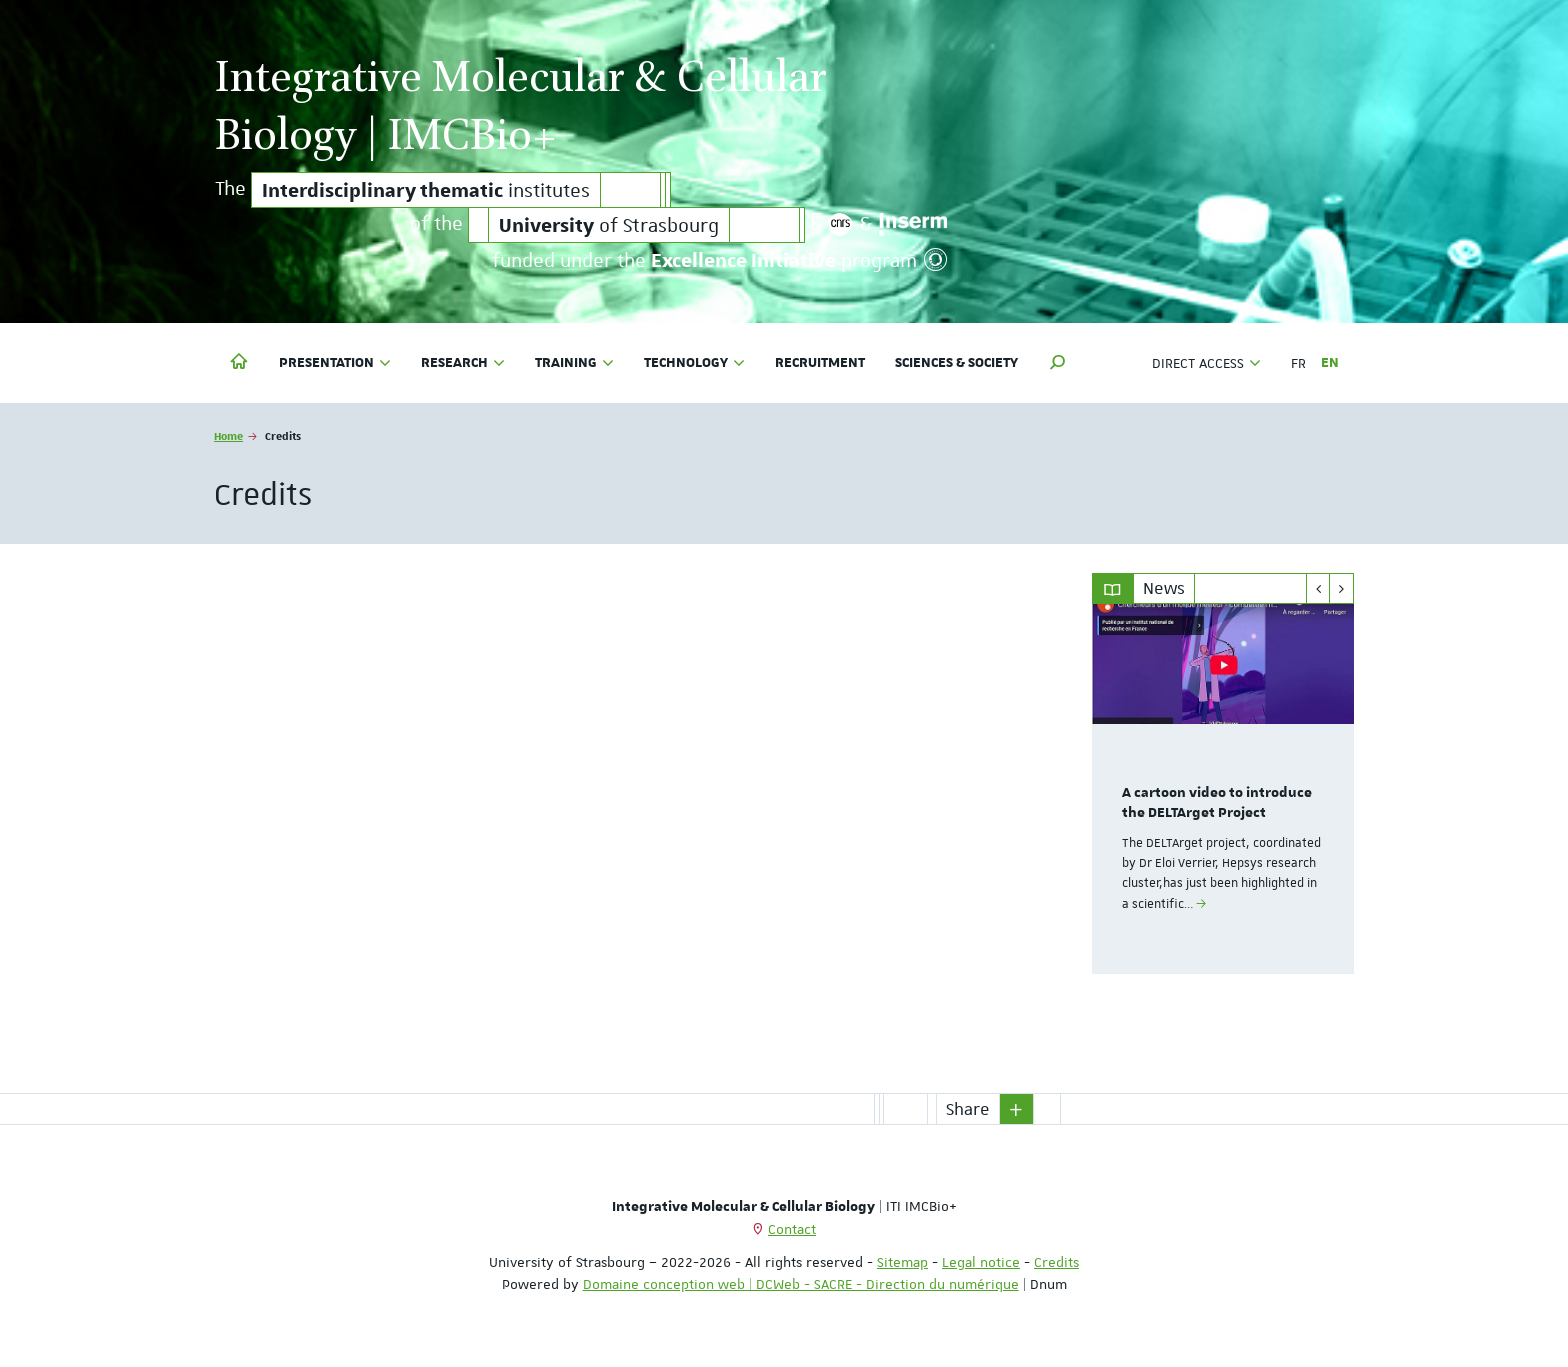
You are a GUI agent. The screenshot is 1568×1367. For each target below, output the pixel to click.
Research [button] (463, 363)
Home (228, 435)
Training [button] (574, 363)
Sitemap (902, 1262)
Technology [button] (694, 363)
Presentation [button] (335, 363)
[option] (1223, 789)
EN (1330, 363)
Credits (1056, 1262)
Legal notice (981, 1262)
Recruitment (820, 363)
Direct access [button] (1206, 363)
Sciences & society (956, 363)
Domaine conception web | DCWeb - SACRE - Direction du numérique (801, 1284)
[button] (1058, 363)
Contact (792, 1229)
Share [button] (968, 1109)
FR (1298, 363)
